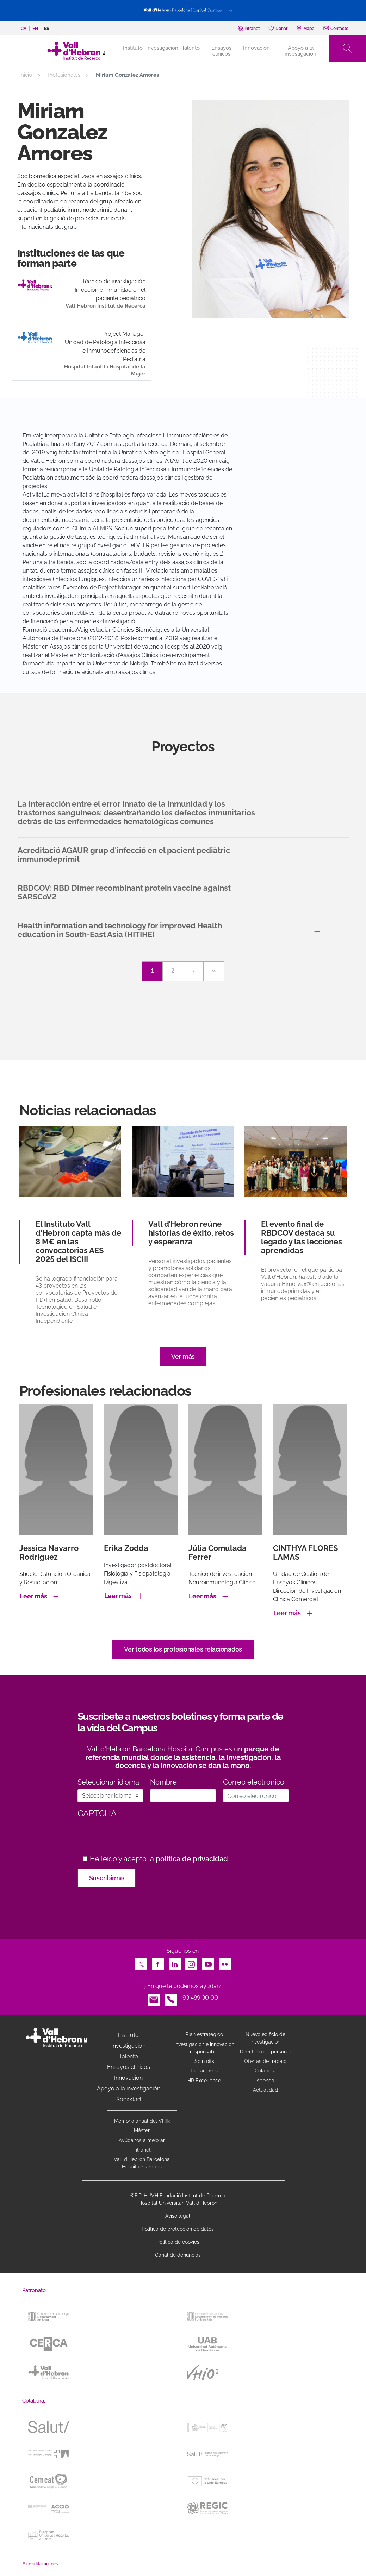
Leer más (33, 1596)
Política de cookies (177, 2242)
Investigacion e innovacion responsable (204, 2047)
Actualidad (265, 2090)
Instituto (128, 2035)
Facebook (158, 1962)
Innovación (256, 48)
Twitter (141, 1962)
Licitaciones (204, 2070)
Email (154, 1997)
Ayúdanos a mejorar (142, 2140)
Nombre (163, 1782)
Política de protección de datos (178, 2229)
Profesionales (64, 75)
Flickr (225, 1962)
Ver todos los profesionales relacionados (183, 1649)
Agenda (265, 2080)
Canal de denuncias (178, 2255)
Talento (191, 48)
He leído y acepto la (159, 1859)
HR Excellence (204, 2080)
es (46, 28)
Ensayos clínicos (221, 51)
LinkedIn (175, 1962)
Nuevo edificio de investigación (265, 2038)
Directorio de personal (265, 2051)
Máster (142, 2130)
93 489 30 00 (200, 1997)
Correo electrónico (253, 1782)
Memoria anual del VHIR (142, 2121)
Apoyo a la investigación (300, 51)
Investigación (162, 48)
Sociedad (128, 2099)
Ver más (183, 1356)
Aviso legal (177, 2216)
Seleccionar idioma (108, 1782)
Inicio (25, 75)
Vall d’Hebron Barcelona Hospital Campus (142, 2163)
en (35, 28)
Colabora (265, 2070)
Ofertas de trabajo (265, 2061)
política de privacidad (192, 1859)
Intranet (142, 2150)
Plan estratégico (204, 2034)
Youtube (208, 1962)
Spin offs (204, 2061)
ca (23, 28)
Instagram (191, 1962)
